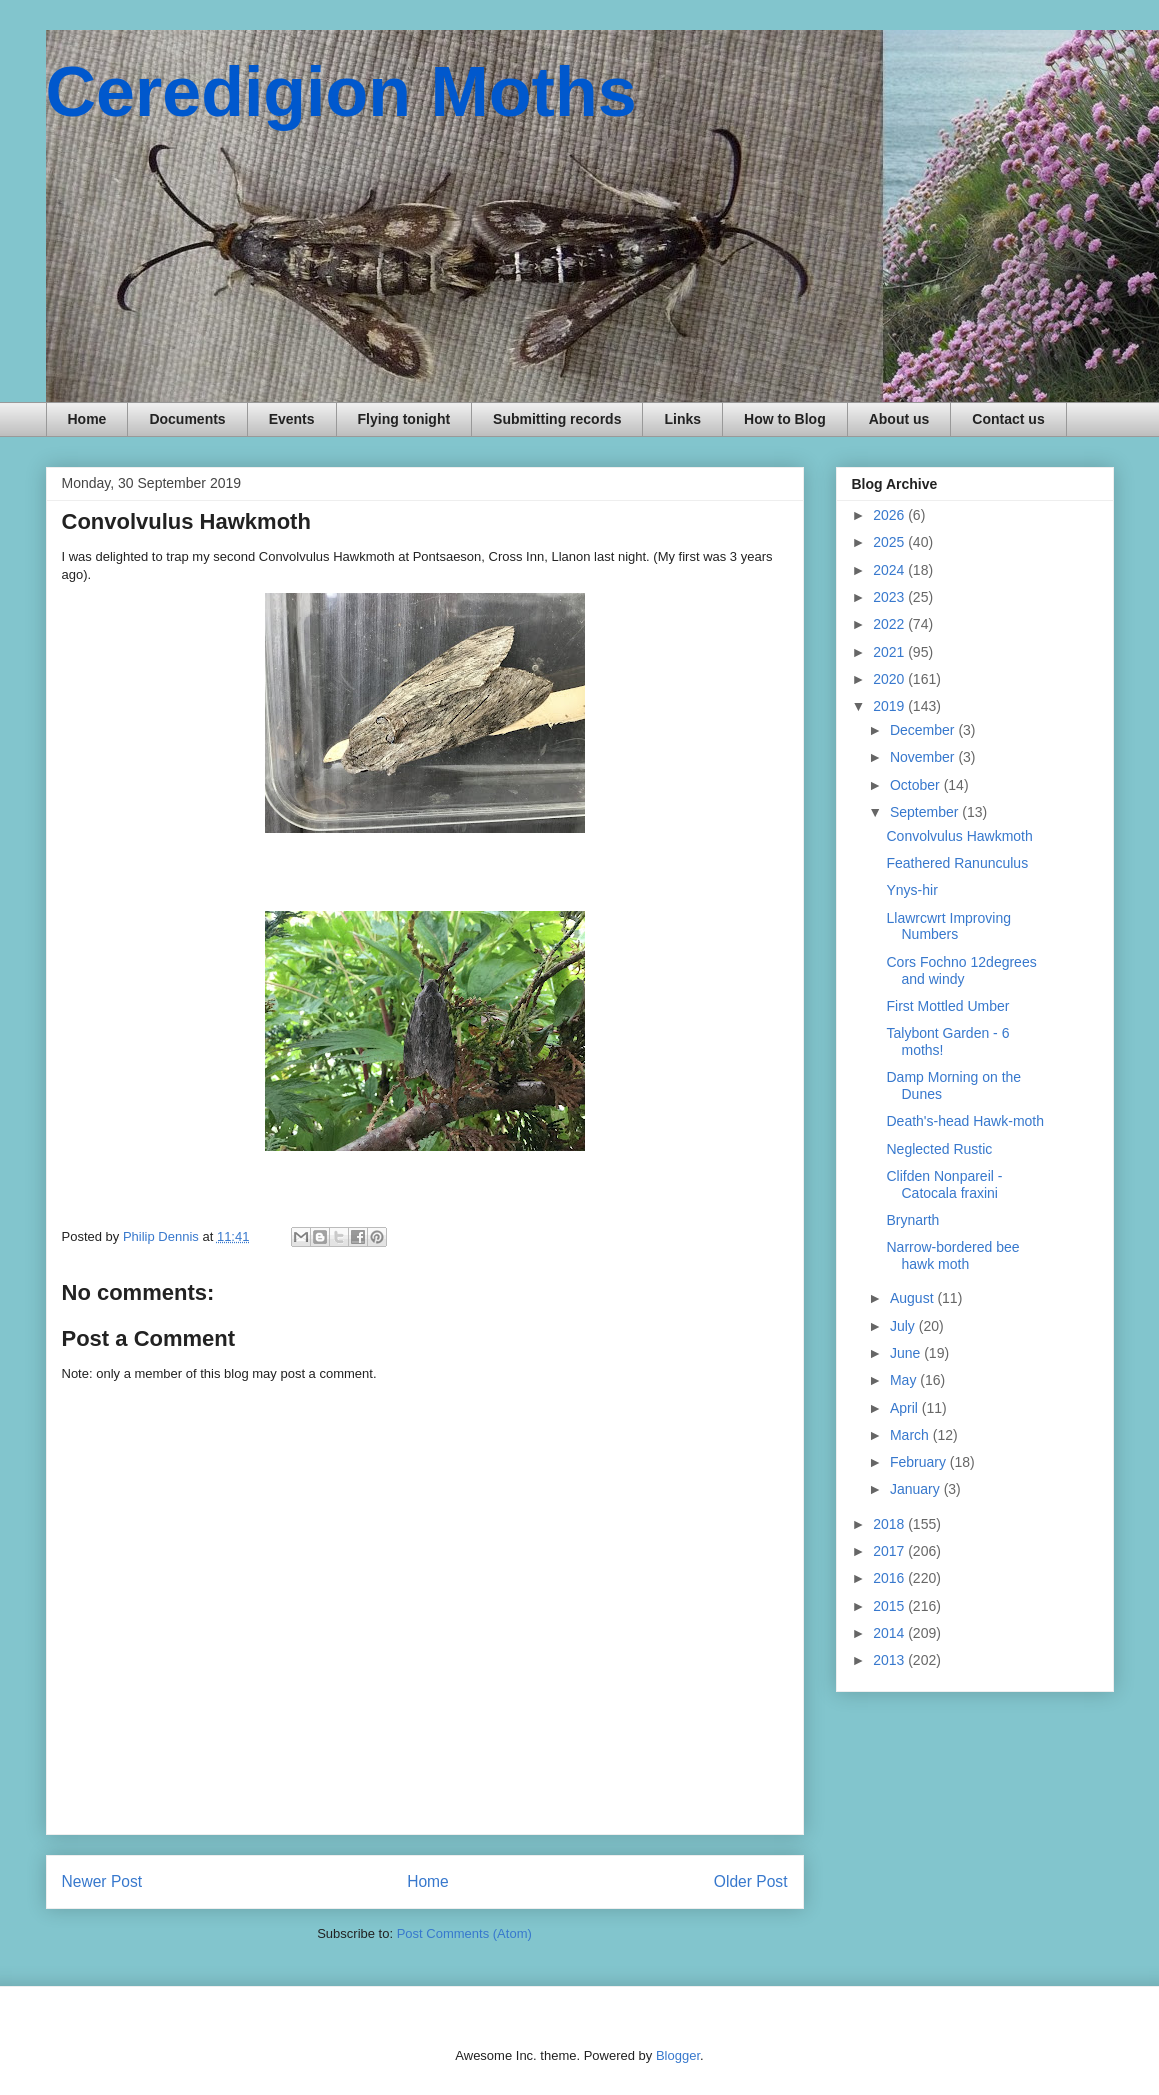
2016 (890, 1578)
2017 (890, 1551)
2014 (890, 1633)
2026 (890, 515)
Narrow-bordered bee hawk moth (952, 1255)
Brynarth (912, 1220)
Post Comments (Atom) (464, 1933)
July (904, 1326)
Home (87, 419)
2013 (890, 1660)
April (906, 1408)
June (907, 1353)
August (913, 1298)
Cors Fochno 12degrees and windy (961, 970)
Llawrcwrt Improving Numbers (948, 926)
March (911, 1435)
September (926, 812)
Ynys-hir (911, 890)
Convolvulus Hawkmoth (959, 836)
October (917, 785)
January (917, 1489)
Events (292, 419)
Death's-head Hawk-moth (965, 1121)
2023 (890, 597)
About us (899, 419)
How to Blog (785, 419)
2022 (890, 624)
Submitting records (557, 419)
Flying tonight (404, 419)
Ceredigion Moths (341, 92)
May (905, 1380)
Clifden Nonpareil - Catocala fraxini (944, 1184)
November (924, 757)
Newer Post (102, 1881)
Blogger (678, 2055)
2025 (890, 542)
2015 (890, 1606)
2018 (890, 1524)
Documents (187, 419)
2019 (890, 706)
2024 (890, 570)
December (924, 730)
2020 (890, 679)
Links (682, 419)
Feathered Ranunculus (957, 863)
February (920, 1462)
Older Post (751, 1881)
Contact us (1008, 419)
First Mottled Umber (947, 1006)
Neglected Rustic (939, 1149)
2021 (890, 652)
